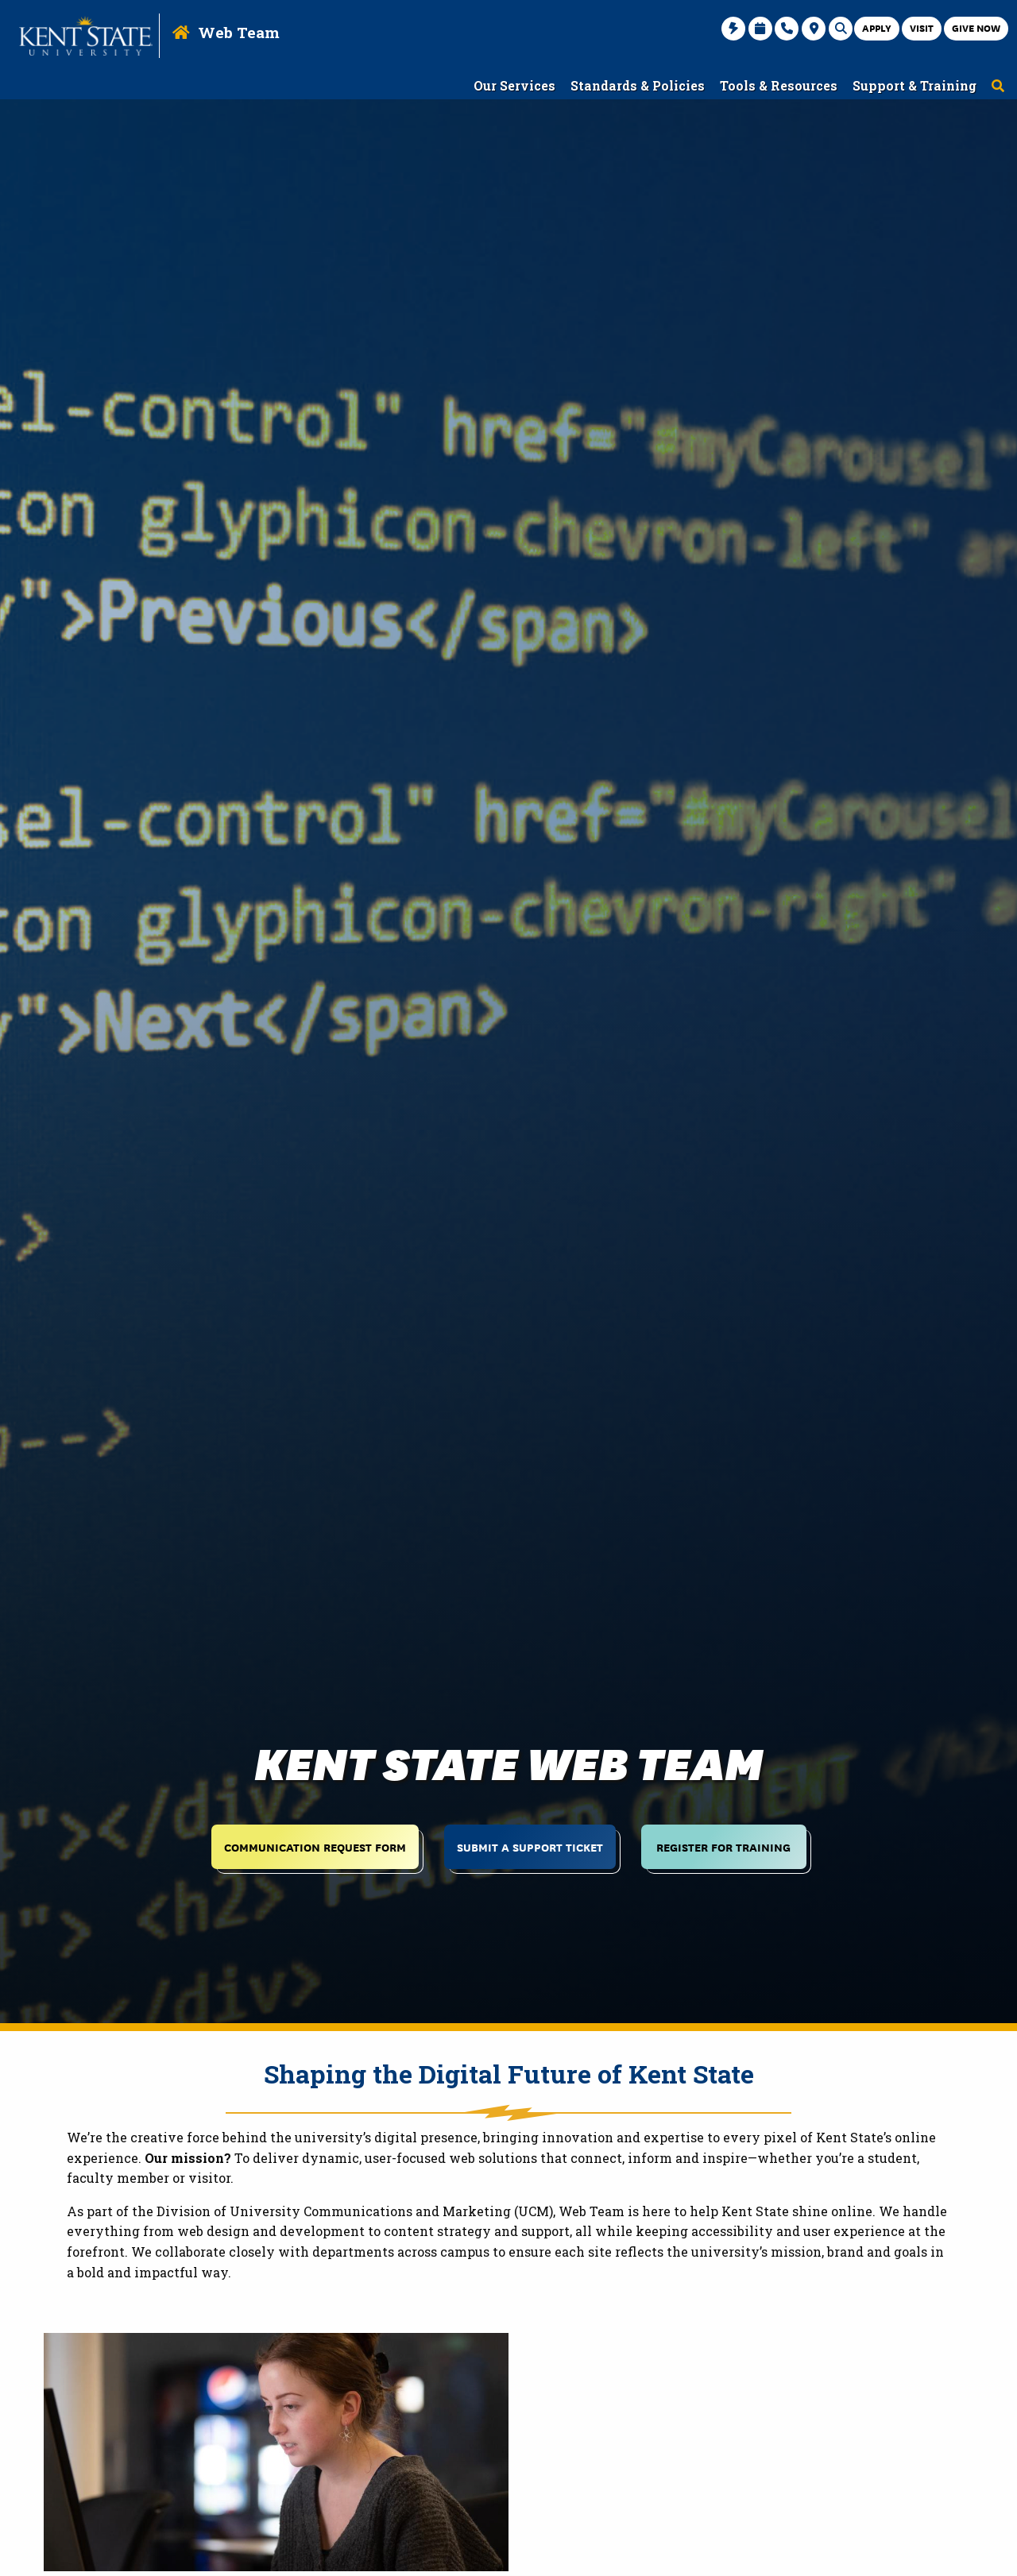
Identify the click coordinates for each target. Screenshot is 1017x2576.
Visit (922, 27)
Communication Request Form (315, 1846)
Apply (876, 27)
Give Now (976, 27)
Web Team (239, 32)
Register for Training (723, 1846)
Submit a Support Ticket (530, 1846)
